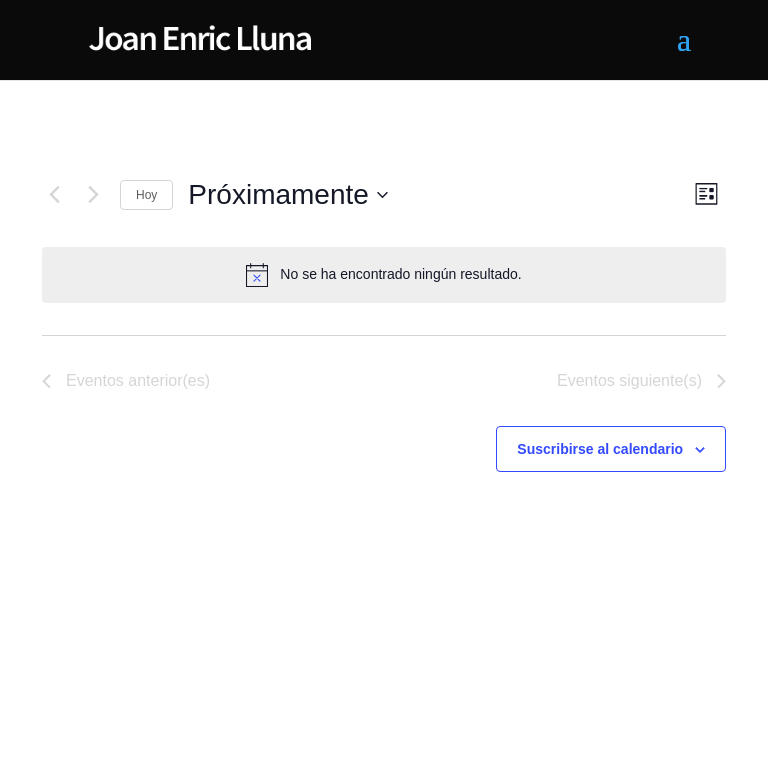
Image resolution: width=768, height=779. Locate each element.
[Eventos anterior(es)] (54, 195)
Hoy (146, 195)
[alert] (384, 275)
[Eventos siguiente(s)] (93, 195)
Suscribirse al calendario (600, 449)
